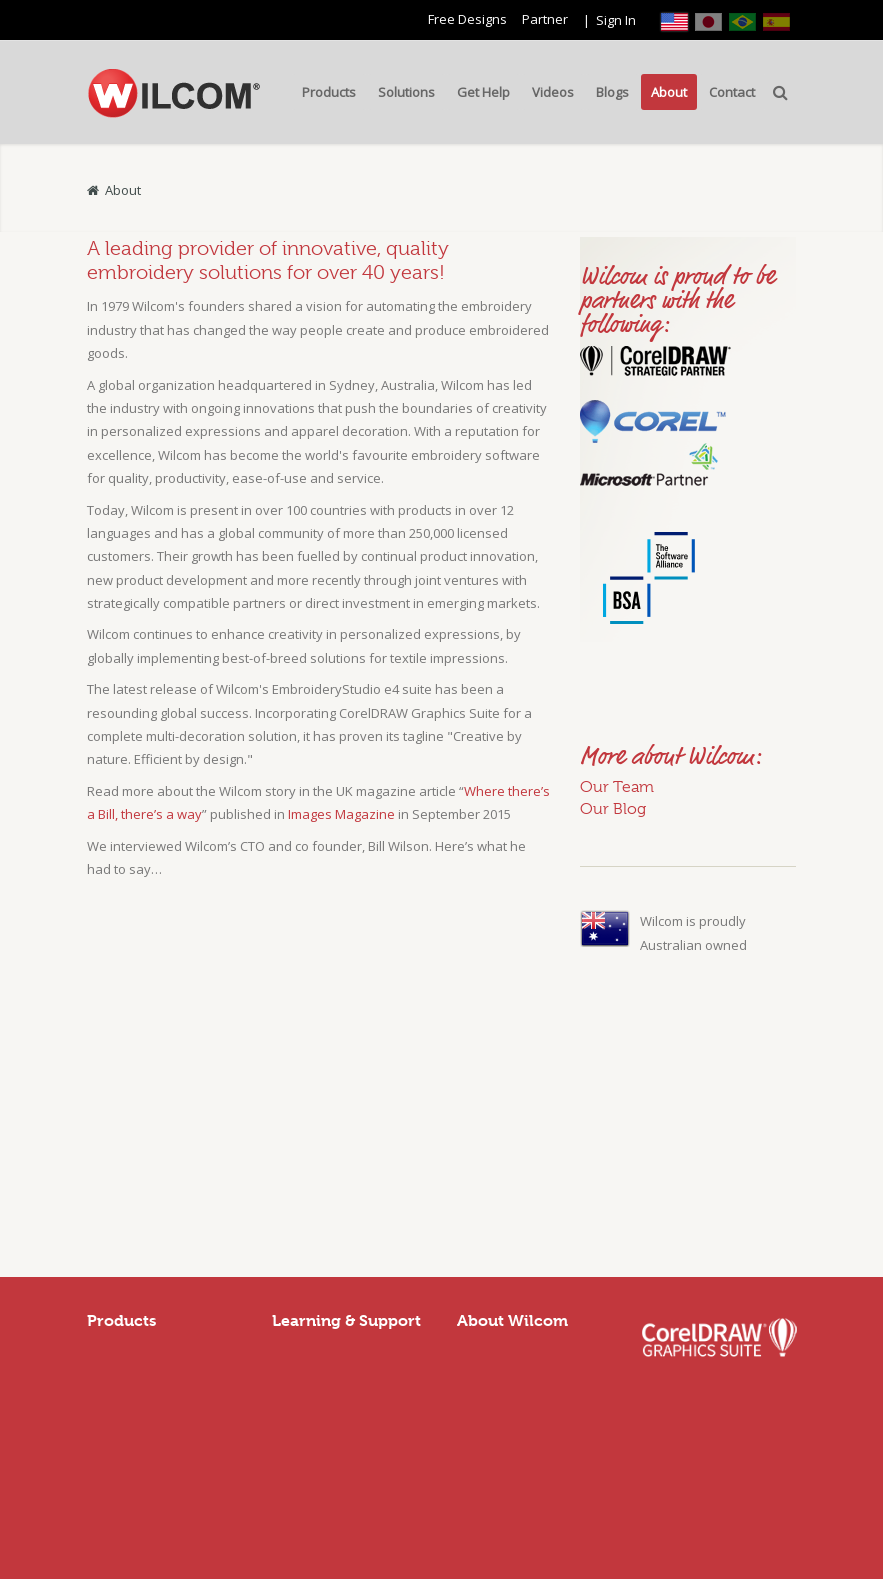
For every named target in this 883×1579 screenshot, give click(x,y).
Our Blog (613, 809)
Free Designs (467, 19)
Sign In (616, 20)
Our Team (617, 787)
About (123, 190)
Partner (545, 19)
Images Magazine (341, 814)
